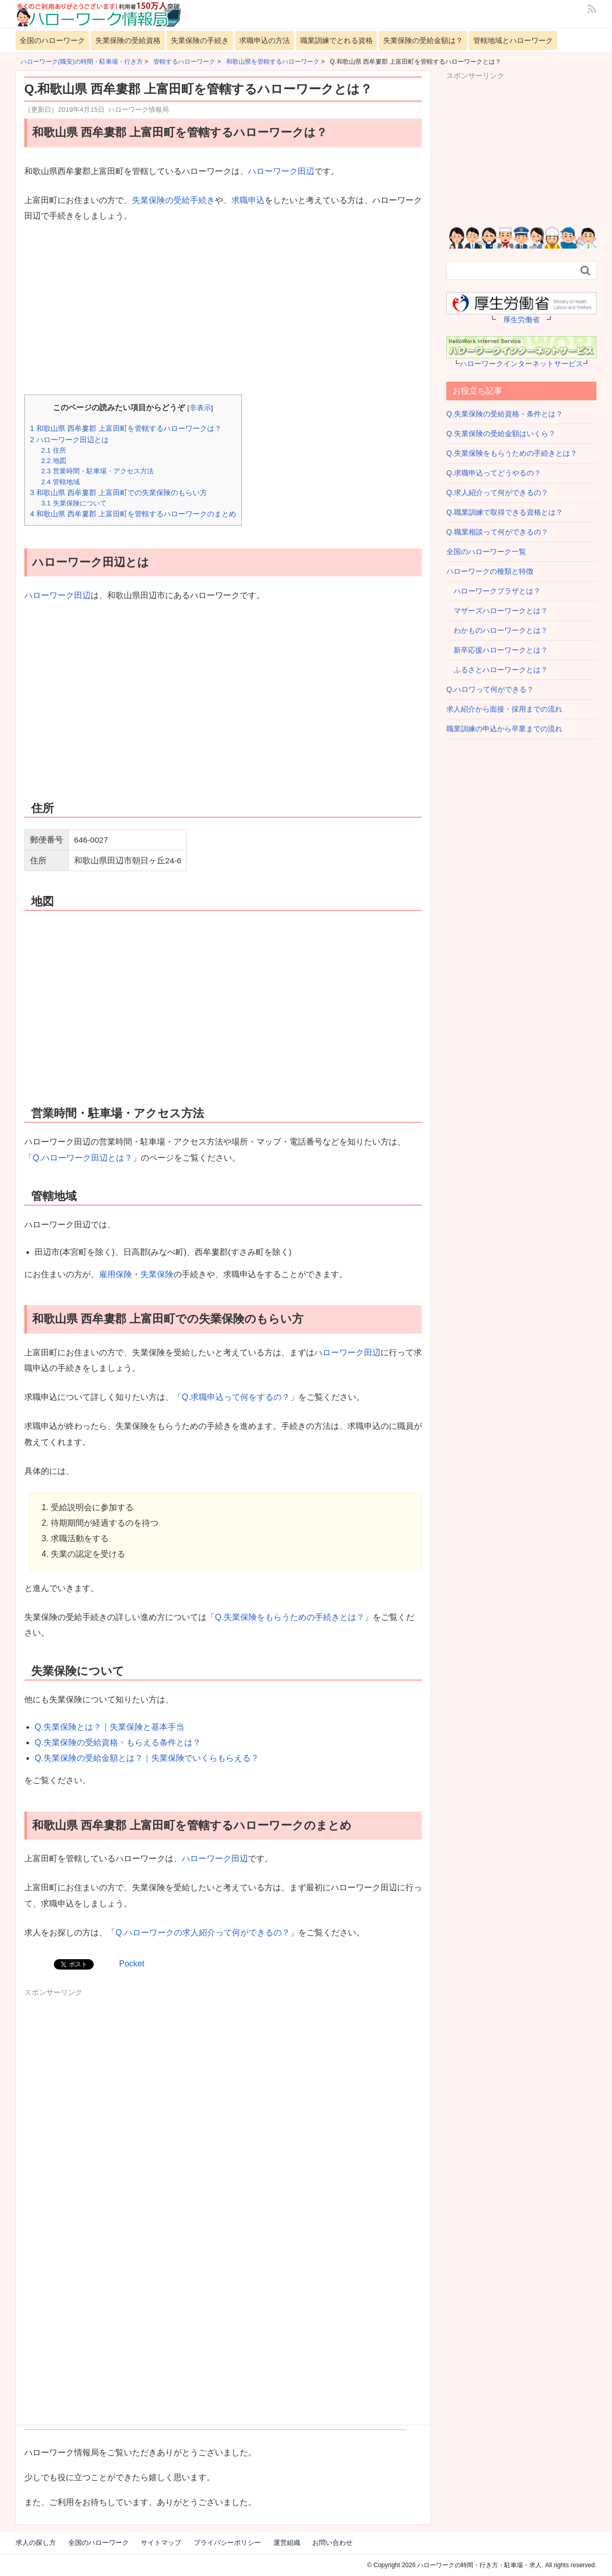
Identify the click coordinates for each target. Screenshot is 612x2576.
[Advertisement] (223, 309)
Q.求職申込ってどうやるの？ (493, 473)
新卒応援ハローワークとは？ (497, 650)
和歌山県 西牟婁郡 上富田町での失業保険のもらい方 (118, 492)
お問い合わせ (332, 2542)
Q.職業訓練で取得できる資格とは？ (504, 512)
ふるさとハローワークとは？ (497, 669)
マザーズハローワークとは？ (497, 610)
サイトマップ (161, 2542)
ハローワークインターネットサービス (521, 363)
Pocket (131, 1963)
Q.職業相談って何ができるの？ (497, 532)
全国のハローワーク (52, 40)
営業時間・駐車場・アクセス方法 (97, 471)
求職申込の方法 (264, 40)
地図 (53, 461)
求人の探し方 (36, 2542)
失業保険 (156, 1274)
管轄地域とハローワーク (513, 40)
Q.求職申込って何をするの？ (236, 1397)
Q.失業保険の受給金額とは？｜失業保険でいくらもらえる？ (147, 1758)
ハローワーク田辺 (281, 171)
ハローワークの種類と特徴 (489, 571)
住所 (53, 450)
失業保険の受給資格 (128, 40)
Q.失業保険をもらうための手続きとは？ (290, 1617)
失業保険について (73, 503)
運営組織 (286, 2542)
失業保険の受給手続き (173, 200)
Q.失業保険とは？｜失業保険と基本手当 (109, 1727)
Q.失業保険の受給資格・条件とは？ (504, 414)
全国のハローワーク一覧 (486, 551)
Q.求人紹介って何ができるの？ (497, 492)
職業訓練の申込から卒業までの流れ (504, 729)
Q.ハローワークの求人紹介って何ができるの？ (202, 1932)
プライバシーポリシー (227, 2542)
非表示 (200, 408)
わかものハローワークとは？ (497, 630)
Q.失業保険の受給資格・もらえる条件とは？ (118, 1742)
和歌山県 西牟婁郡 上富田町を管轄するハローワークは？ (126, 428)
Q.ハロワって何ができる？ (490, 689)
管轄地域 (60, 482)
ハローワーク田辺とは (69, 440)
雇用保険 (115, 1274)
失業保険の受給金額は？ (423, 40)
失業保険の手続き (200, 40)
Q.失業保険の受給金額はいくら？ (501, 433)
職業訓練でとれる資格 (336, 40)
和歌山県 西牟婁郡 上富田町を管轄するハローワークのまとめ (133, 514)
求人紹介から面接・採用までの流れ (504, 709)
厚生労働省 (521, 319)
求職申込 (248, 200)
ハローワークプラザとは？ (493, 591)
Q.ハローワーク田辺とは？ (83, 1157)
